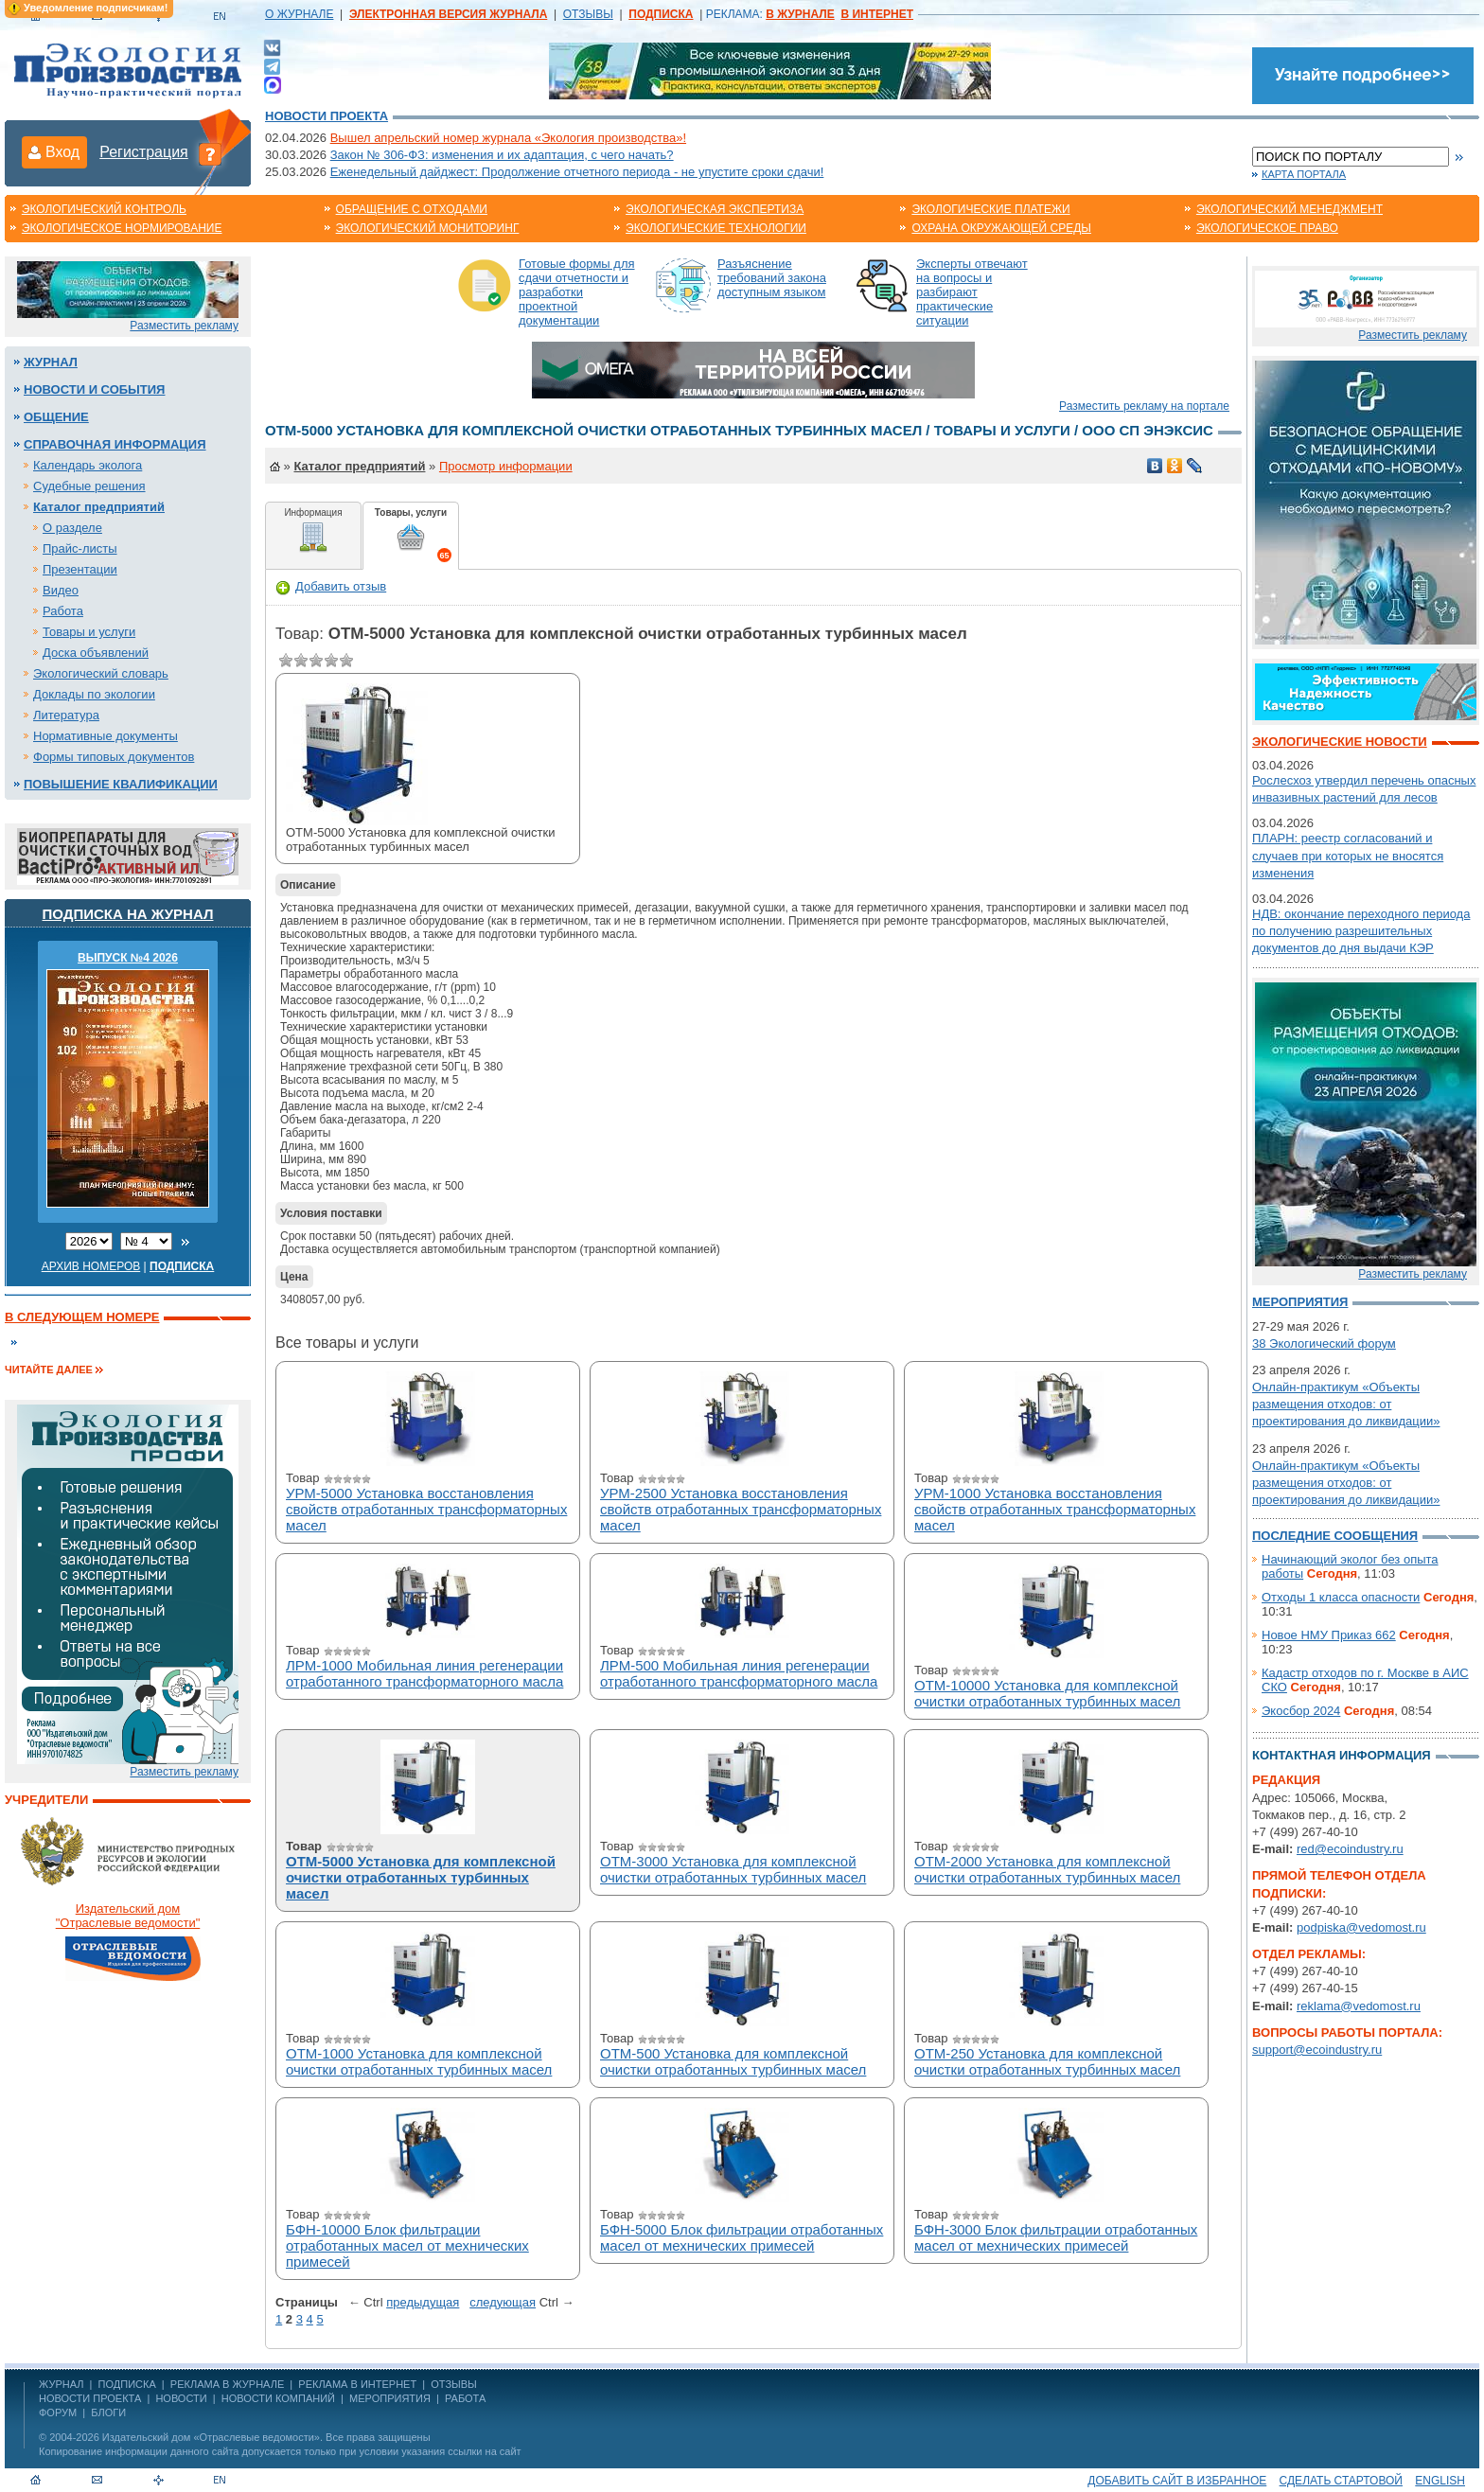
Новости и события (94, 389)
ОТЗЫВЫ (588, 14)
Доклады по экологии (94, 694)
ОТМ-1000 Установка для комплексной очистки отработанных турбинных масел (419, 2061)
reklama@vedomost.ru (1359, 2006)
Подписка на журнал (128, 914)
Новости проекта (326, 116)
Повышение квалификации (121, 784)
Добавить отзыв (330, 586)
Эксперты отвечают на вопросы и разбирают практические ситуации (972, 291)
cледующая (502, 2302)
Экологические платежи (990, 209)
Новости (180, 2398)
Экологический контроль (104, 209)
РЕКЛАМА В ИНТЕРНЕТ (357, 2384)
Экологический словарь (100, 673)
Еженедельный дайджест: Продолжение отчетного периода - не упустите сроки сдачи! (577, 172)
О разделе (72, 528)
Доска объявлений (96, 652)
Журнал (51, 362)
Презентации (80, 569)
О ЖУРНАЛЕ (299, 14)
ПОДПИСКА (127, 2384)
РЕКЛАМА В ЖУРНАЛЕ (227, 2384)
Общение (56, 417)
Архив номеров (91, 1266)
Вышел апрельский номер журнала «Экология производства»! (508, 138)
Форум (58, 2412)
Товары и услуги (89, 632)
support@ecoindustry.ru (1317, 2049)
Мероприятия (1300, 1302)
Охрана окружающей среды (1001, 228)
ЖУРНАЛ (61, 2384)
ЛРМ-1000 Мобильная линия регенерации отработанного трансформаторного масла (424, 1673)
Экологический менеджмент (1289, 209)
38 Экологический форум (1324, 1343)
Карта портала (1304, 174)
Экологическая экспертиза (715, 209)
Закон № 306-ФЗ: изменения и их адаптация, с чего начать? (502, 155)
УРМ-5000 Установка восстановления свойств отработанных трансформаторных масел (426, 1509)
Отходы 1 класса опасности (1341, 1597)
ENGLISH (1440, 2480)
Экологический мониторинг (428, 228)
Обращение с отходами (411, 209)
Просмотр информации (506, 466)
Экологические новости (1339, 741)
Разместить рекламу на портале (1144, 406)
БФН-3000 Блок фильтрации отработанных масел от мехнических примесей (1055, 2237)
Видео (61, 590)
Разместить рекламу (184, 325)
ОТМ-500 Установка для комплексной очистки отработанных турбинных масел (733, 2061)
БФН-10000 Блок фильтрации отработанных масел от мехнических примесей (407, 2245)
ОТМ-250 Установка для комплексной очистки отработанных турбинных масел (1047, 2061)
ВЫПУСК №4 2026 (128, 957)
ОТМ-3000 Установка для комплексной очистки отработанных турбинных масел (733, 1869)
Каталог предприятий (99, 507)
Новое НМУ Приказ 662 (1329, 1635)
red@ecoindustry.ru (1350, 1849)
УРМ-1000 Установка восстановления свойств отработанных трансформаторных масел (1054, 1509)
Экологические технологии (716, 228)
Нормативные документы (105, 736)
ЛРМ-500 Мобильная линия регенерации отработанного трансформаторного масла (738, 1673)
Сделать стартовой (1341, 2480)
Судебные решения (89, 486)
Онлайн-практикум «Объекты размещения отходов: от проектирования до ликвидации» (1346, 1404)
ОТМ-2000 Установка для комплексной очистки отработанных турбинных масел (1047, 1869)
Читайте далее (49, 1369)
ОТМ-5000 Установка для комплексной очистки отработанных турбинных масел (421, 1877)
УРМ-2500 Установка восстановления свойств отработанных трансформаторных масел (740, 1509)
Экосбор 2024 (1301, 1711)
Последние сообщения (1335, 1536)
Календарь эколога (87, 465)
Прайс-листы (80, 548)
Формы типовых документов (113, 757)
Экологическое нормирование (122, 228)
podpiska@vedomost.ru (1361, 1927)
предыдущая (422, 2302)
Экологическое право (1267, 228)
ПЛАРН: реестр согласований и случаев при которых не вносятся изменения (1347, 855)
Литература (66, 715)
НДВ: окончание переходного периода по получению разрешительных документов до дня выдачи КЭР (1361, 931)
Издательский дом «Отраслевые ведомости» (211, 2437)
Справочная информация (115, 444)
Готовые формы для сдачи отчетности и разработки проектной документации (577, 291)
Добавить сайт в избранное (1176, 2480)
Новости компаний (278, 2398)
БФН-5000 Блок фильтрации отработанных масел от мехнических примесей (741, 2237)
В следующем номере (82, 1317)
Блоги (108, 2412)
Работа (63, 611)
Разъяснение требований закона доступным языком (771, 277)
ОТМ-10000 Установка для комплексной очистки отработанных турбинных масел (1047, 1693)
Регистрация (143, 152)
